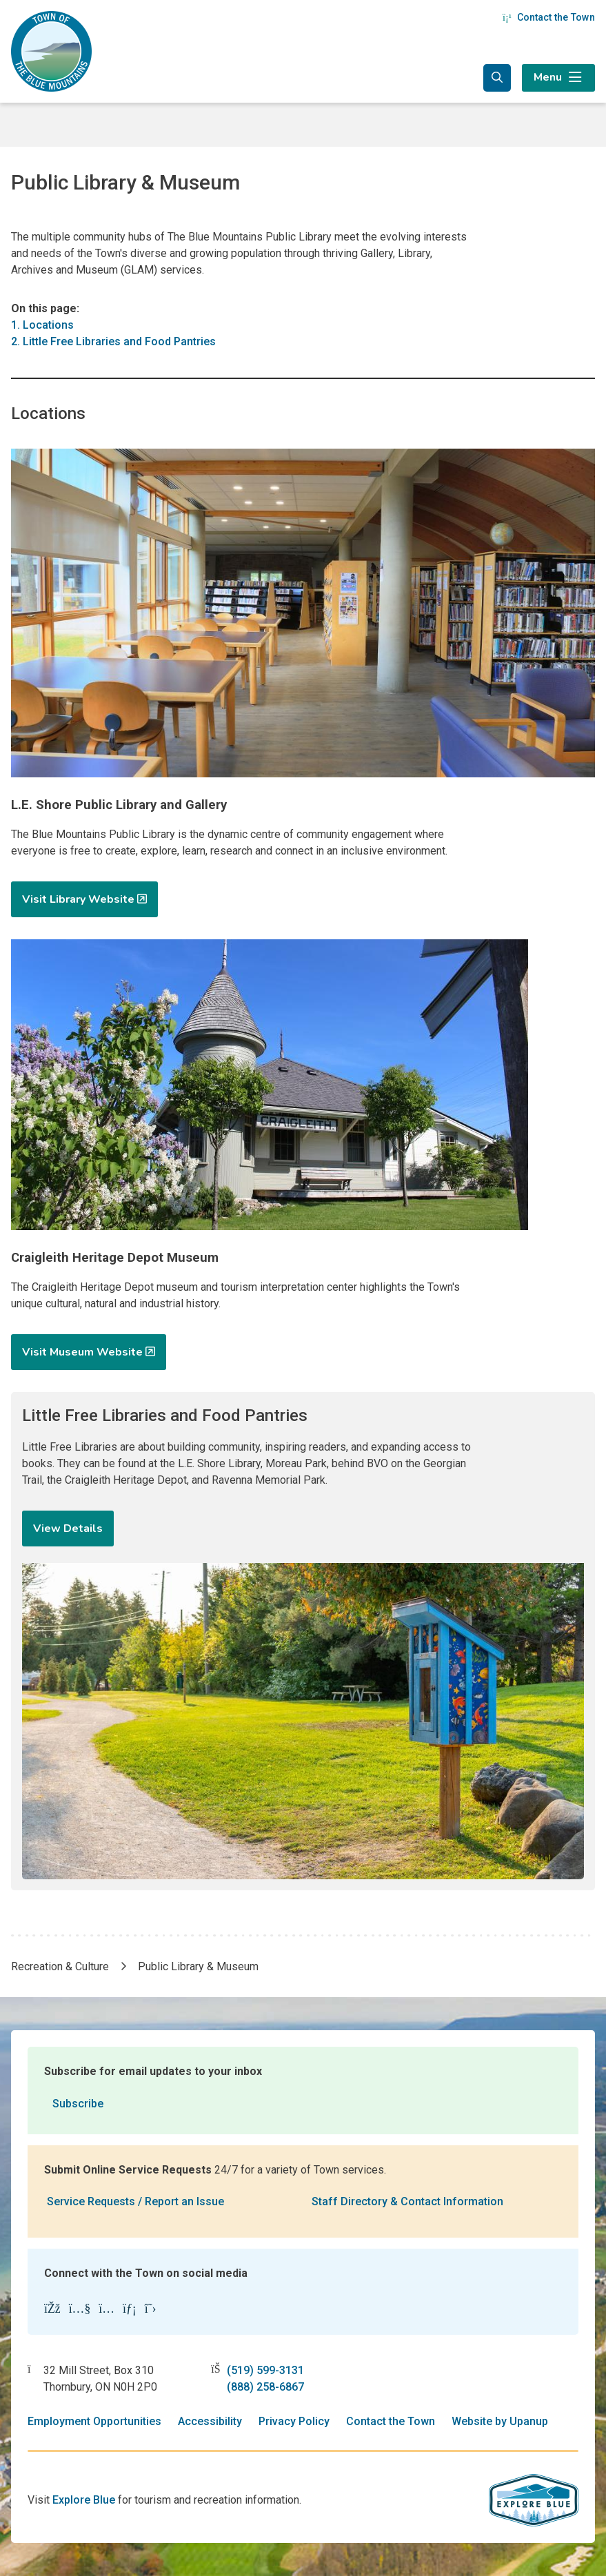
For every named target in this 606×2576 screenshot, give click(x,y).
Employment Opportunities (94, 2421)
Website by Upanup (500, 2421)
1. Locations (42, 324)
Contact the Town (549, 17)
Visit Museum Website (82, 1352)
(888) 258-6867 (265, 2386)
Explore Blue (83, 2499)
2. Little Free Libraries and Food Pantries (113, 341)
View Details (68, 1528)
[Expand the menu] (558, 78)
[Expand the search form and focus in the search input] (497, 78)
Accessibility (210, 2421)
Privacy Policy (294, 2421)
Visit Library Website (78, 899)
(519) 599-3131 (265, 2370)
